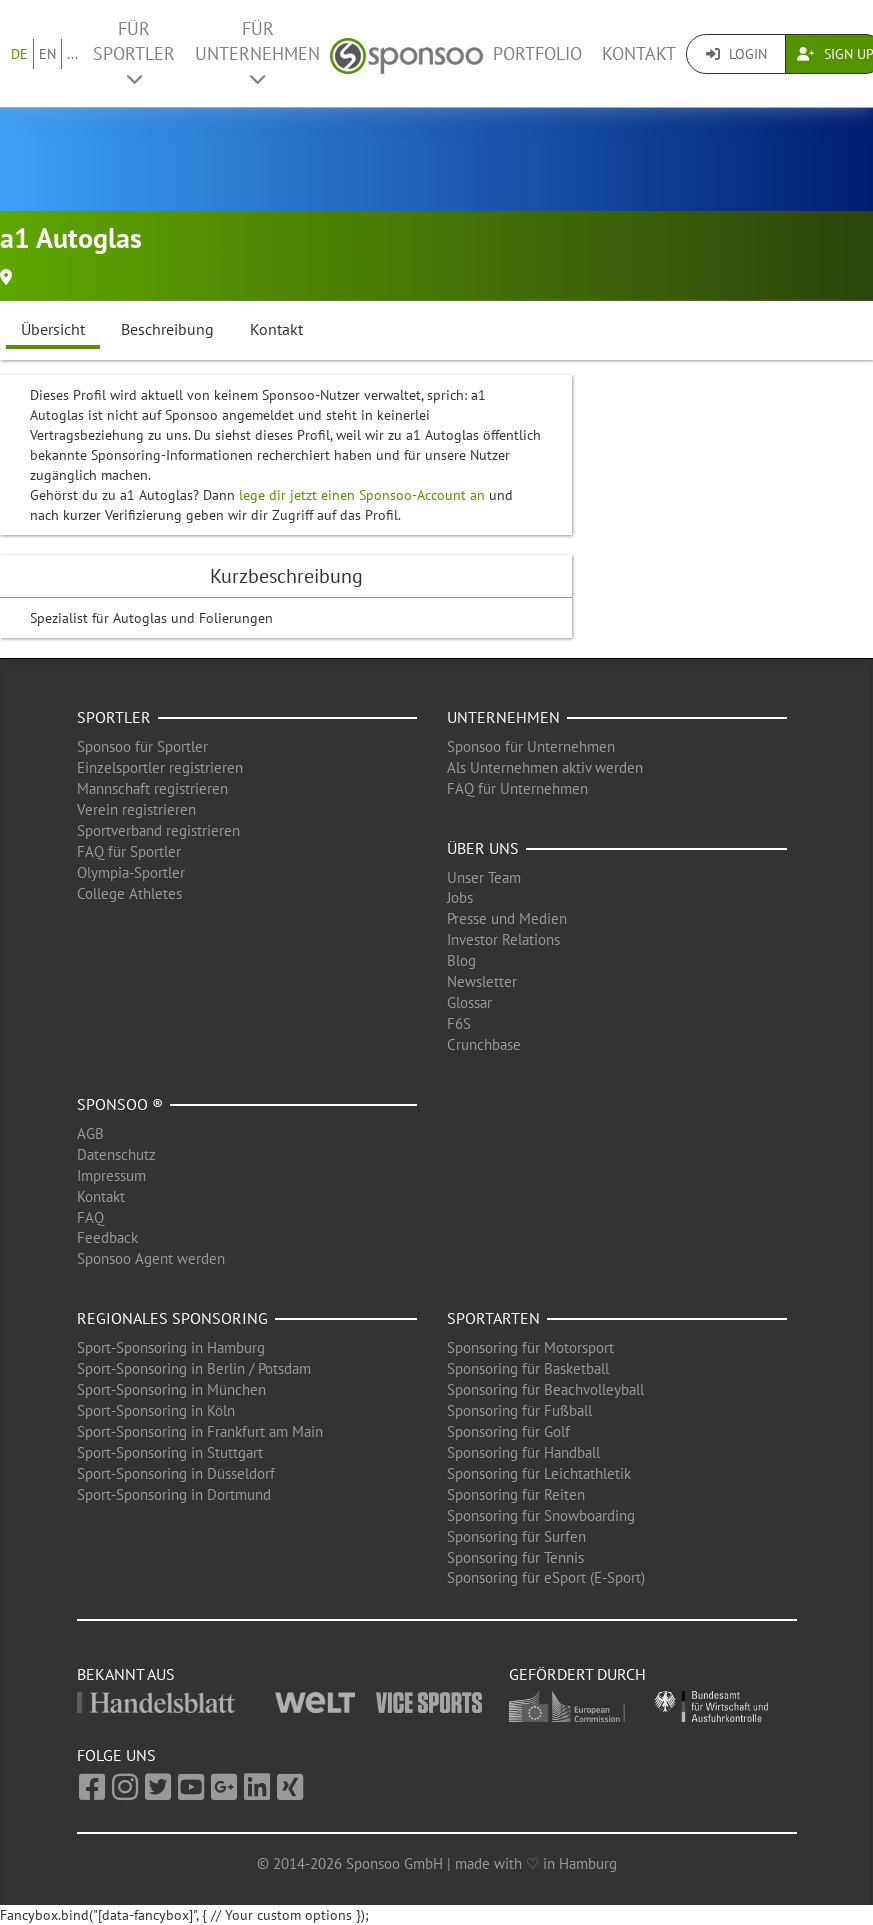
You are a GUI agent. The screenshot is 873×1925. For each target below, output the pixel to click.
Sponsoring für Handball (523, 1452)
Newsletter (482, 981)
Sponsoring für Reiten (516, 1494)
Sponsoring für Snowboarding (541, 1515)
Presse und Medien (507, 918)
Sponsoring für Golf (508, 1431)
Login (736, 54)
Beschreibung (167, 329)
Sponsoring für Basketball (528, 1368)
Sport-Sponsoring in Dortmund (174, 1494)
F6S (459, 1023)
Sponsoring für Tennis (515, 1557)
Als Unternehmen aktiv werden (545, 767)
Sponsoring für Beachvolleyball (545, 1389)
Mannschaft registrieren (152, 788)
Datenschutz (116, 1154)
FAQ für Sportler (129, 851)
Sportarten (493, 1318)
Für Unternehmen (257, 52)
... (72, 54)
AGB (90, 1133)
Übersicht (53, 329)
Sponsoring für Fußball (519, 1410)
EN (47, 54)
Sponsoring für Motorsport (530, 1347)
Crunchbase (484, 1044)
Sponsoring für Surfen (516, 1536)
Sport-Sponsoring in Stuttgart (170, 1452)
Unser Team (484, 877)
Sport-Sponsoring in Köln (156, 1410)
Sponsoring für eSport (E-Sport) (546, 1577)
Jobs (460, 897)
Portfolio (537, 53)
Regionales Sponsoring (172, 1318)
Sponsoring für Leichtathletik (539, 1473)
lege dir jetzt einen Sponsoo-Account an (362, 495)
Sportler (114, 717)
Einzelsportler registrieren (160, 767)
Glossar (469, 1002)
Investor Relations (503, 939)
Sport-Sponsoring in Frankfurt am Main (200, 1431)
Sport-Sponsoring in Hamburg (171, 1347)
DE (19, 54)
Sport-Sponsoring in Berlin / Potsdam (194, 1368)
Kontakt (639, 53)
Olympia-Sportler (131, 872)
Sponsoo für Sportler (142, 746)
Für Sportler (134, 52)
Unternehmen (503, 717)
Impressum (111, 1175)
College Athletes (129, 893)
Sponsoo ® (120, 1104)
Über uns (483, 848)
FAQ (90, 1217)
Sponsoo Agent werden (151, 1258)
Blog (461, 960)
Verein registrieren (136, 809)
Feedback (107, 1237)
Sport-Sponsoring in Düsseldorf (176, 1473)
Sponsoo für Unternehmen (531, 746)
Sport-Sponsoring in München (171, 1389)
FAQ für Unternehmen (517, 788)
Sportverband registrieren (158, 830)
